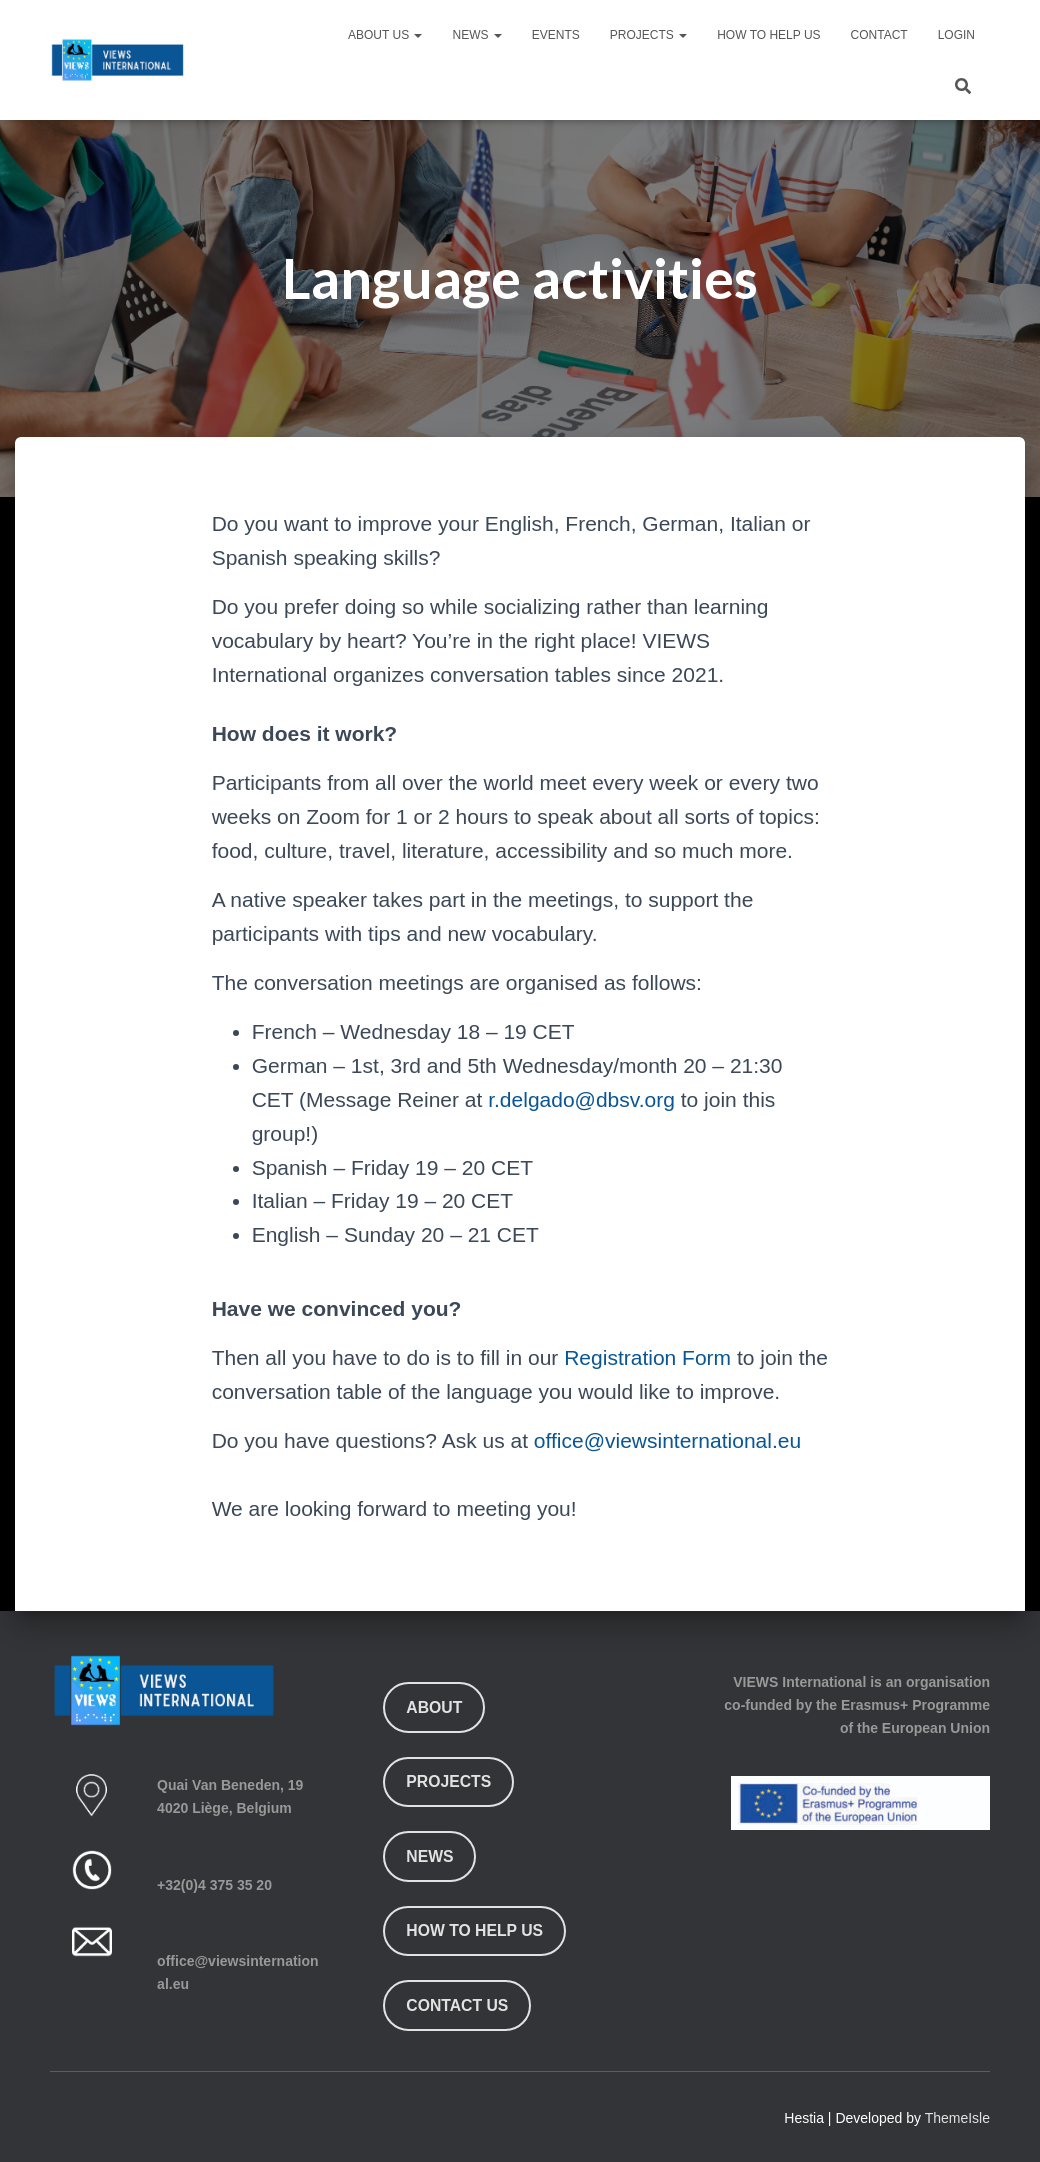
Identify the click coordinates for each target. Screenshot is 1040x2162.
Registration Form (647, 1357)
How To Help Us (768, 35)
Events (556, 35)
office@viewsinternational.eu (667, 1440)
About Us (385, 35)
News (476, 35)
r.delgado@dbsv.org (581, 1099)
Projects (648, 35)
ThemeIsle (957, 2118)
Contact (879, 35)
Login (956, 35)
